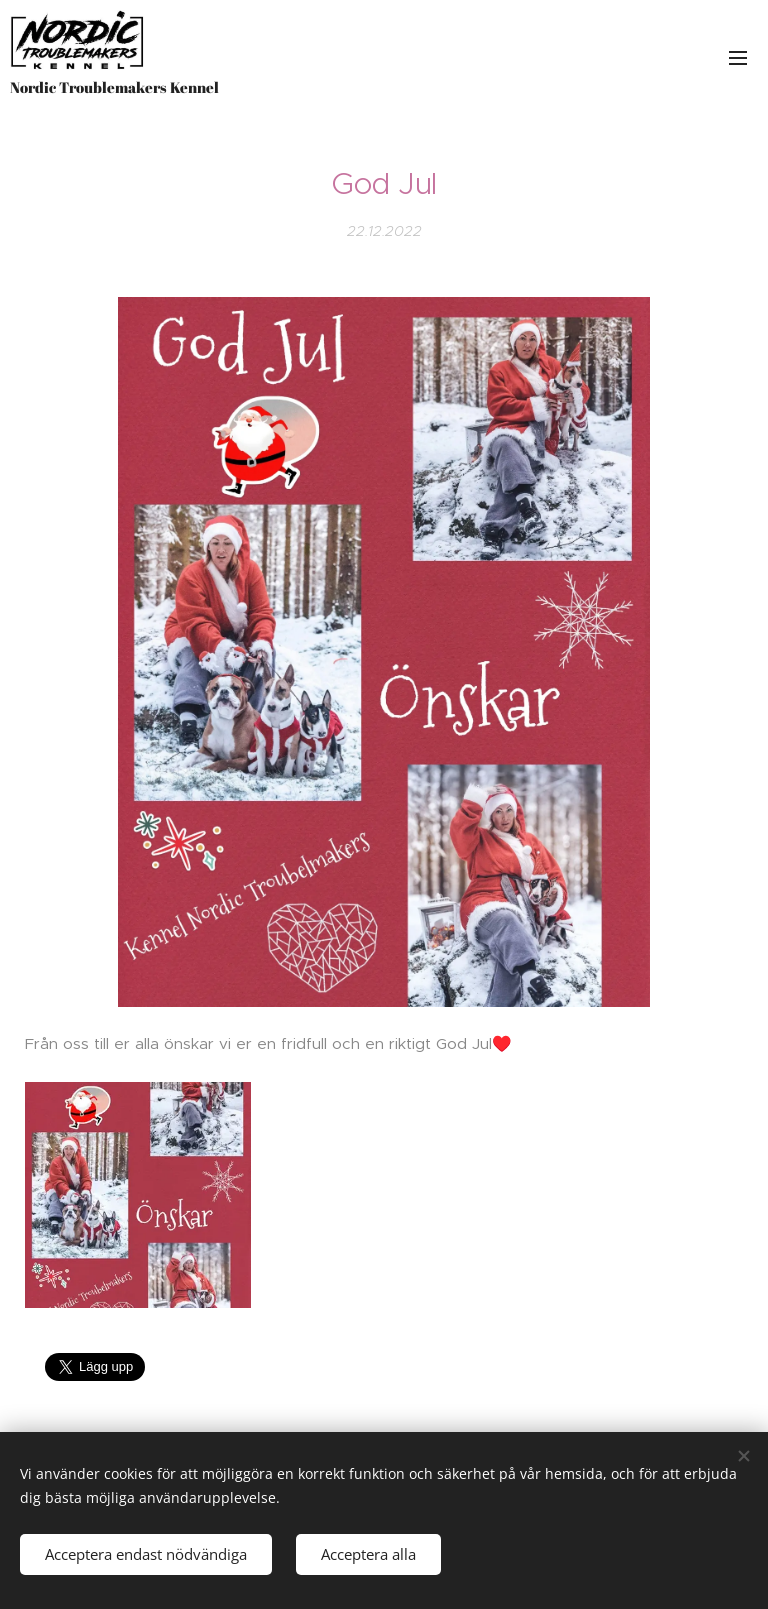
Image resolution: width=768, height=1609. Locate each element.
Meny (738, 58)
